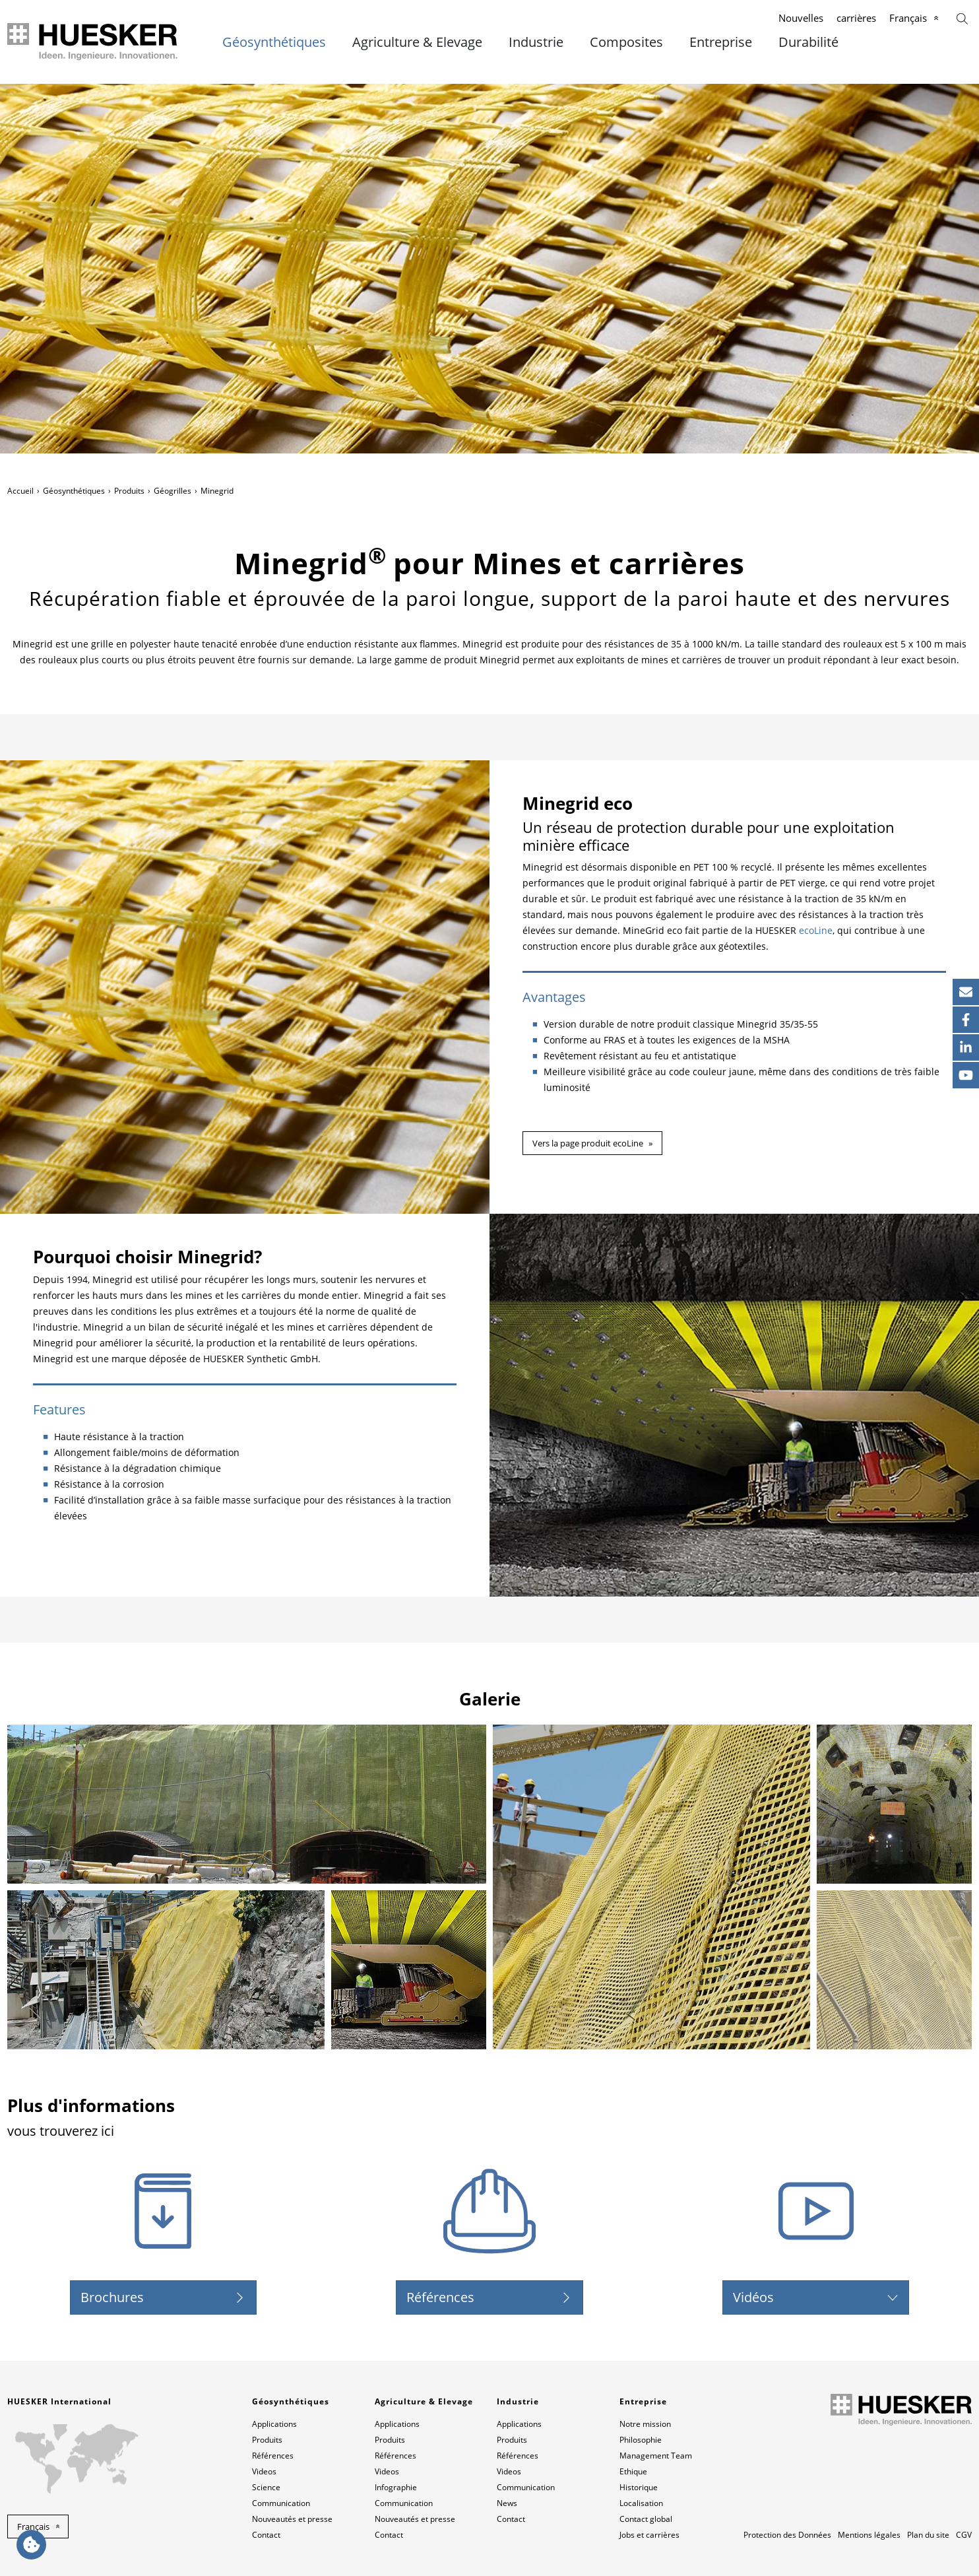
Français (908, 17)
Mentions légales (869, 2534)
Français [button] (33, 2526)
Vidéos (753, 2297)
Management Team (655, 2455)
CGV (964, 2534)
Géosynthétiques (274, 42)
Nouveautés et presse (292, 2519)
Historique (638, 2487)
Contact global (645, 2519)
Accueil (20, 490)
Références (440, 2297)
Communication (281, 2503)
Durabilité (808, 42)
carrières (856, 17)
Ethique (633, 2471)
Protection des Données (787, 2534)
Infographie (396, 2487)
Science (266, 2487)
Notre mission (645, 2423)
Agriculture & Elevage (417, 42)
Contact (266, 2534)
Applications (274, 2423)
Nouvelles (800, 17)
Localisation (641, 2503)
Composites (626, 42)
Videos (264, 2471)
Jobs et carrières (649, 2534)
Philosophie (640, 2439)
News (507, 2503)
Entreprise (720, 42)
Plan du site (928, 2534)
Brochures (112, 2297)
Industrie (536, 42)
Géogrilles (172, 490)
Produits (129, 490)
